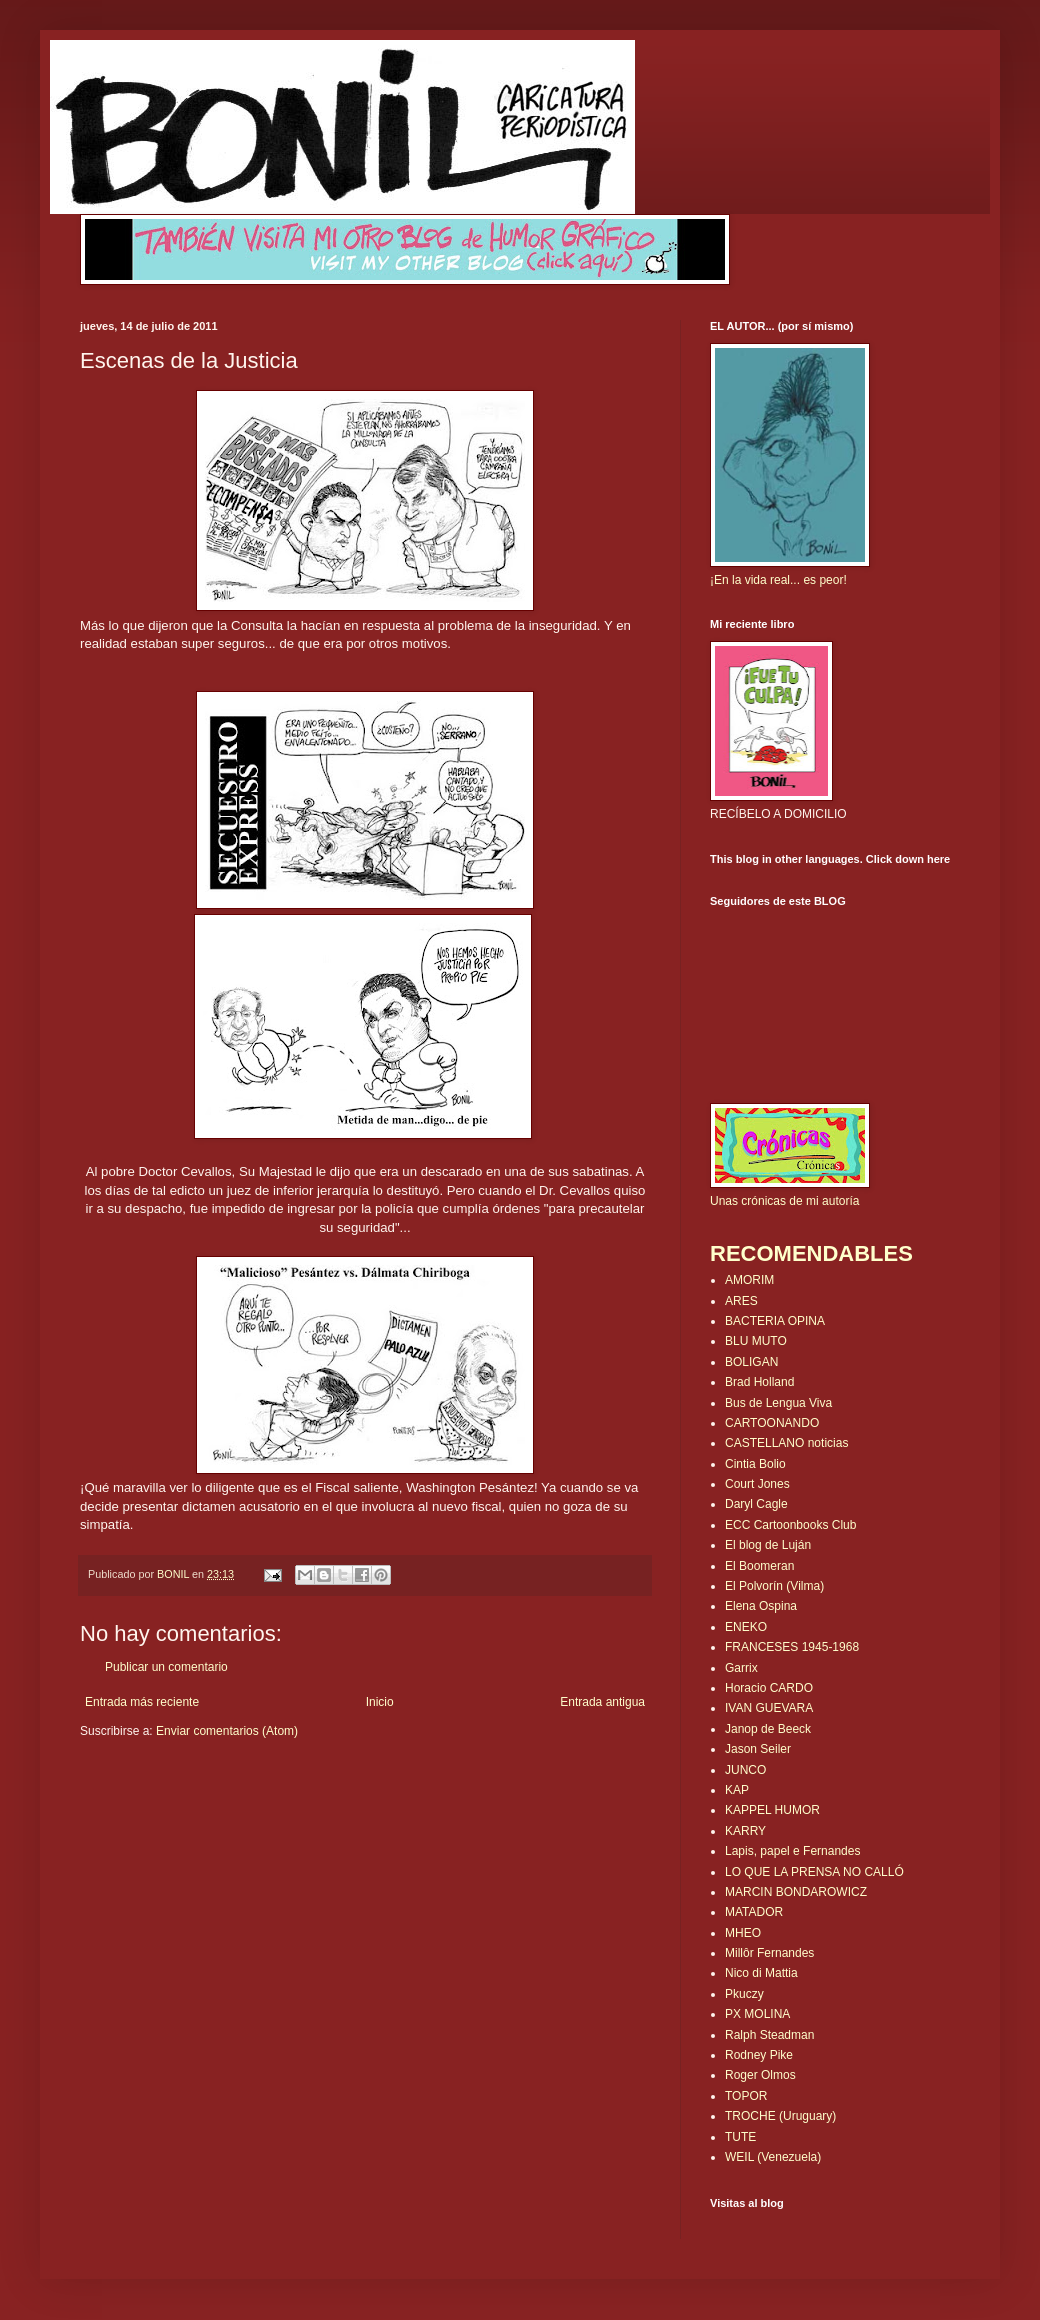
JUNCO (745, 1770)
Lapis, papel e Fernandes (792, 1851)
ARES (741, 1301)
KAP (737, 1790)
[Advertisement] (197, 1800)
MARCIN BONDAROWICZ (796, 1892)
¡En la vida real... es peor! (778, 580)
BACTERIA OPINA (775, 1321)
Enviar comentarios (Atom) (227, 1731)
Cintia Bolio (755, 1464)
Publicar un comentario (166, 1667)
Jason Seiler (758, 1749)
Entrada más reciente (142, 1702)
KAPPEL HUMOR (772, 1810)
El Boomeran (759, 1566)
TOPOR (746, 2096)
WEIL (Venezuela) (773, 2157)
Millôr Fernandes (769, 1953)
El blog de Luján (768, 1545)
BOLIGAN (751, 1362)
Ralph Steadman (769, 2035)
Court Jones (757, 1484)
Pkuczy (744, 1994)
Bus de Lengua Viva (778, 1403)
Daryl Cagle (756, 1504)
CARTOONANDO (772, 1423)
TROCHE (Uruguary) (780, 2116)
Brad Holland (759, 1382)
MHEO (743, 1933)
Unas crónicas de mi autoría (784, 1201)
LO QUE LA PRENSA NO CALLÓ (814, 1872)
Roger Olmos (760, 2075)
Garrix (741, 1668)
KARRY (745, 1831)
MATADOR (754, 1912)
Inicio (380, 1702)
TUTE (740, 2137)
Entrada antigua (602, 1702)
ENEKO (746, 1627)
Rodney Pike (759, 2055)
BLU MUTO (756, 1341)
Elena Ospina (761, 1606)
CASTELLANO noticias (786, 1443)
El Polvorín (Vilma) (774, 1586)
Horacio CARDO (769, 1688)
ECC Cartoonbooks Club (790, 1525)
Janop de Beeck (768, 1729)
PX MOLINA (757, 2014)
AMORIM (749, 1280)
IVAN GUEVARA (769, 1708)
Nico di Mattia (761, 1973)
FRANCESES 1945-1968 (792, 1647)
